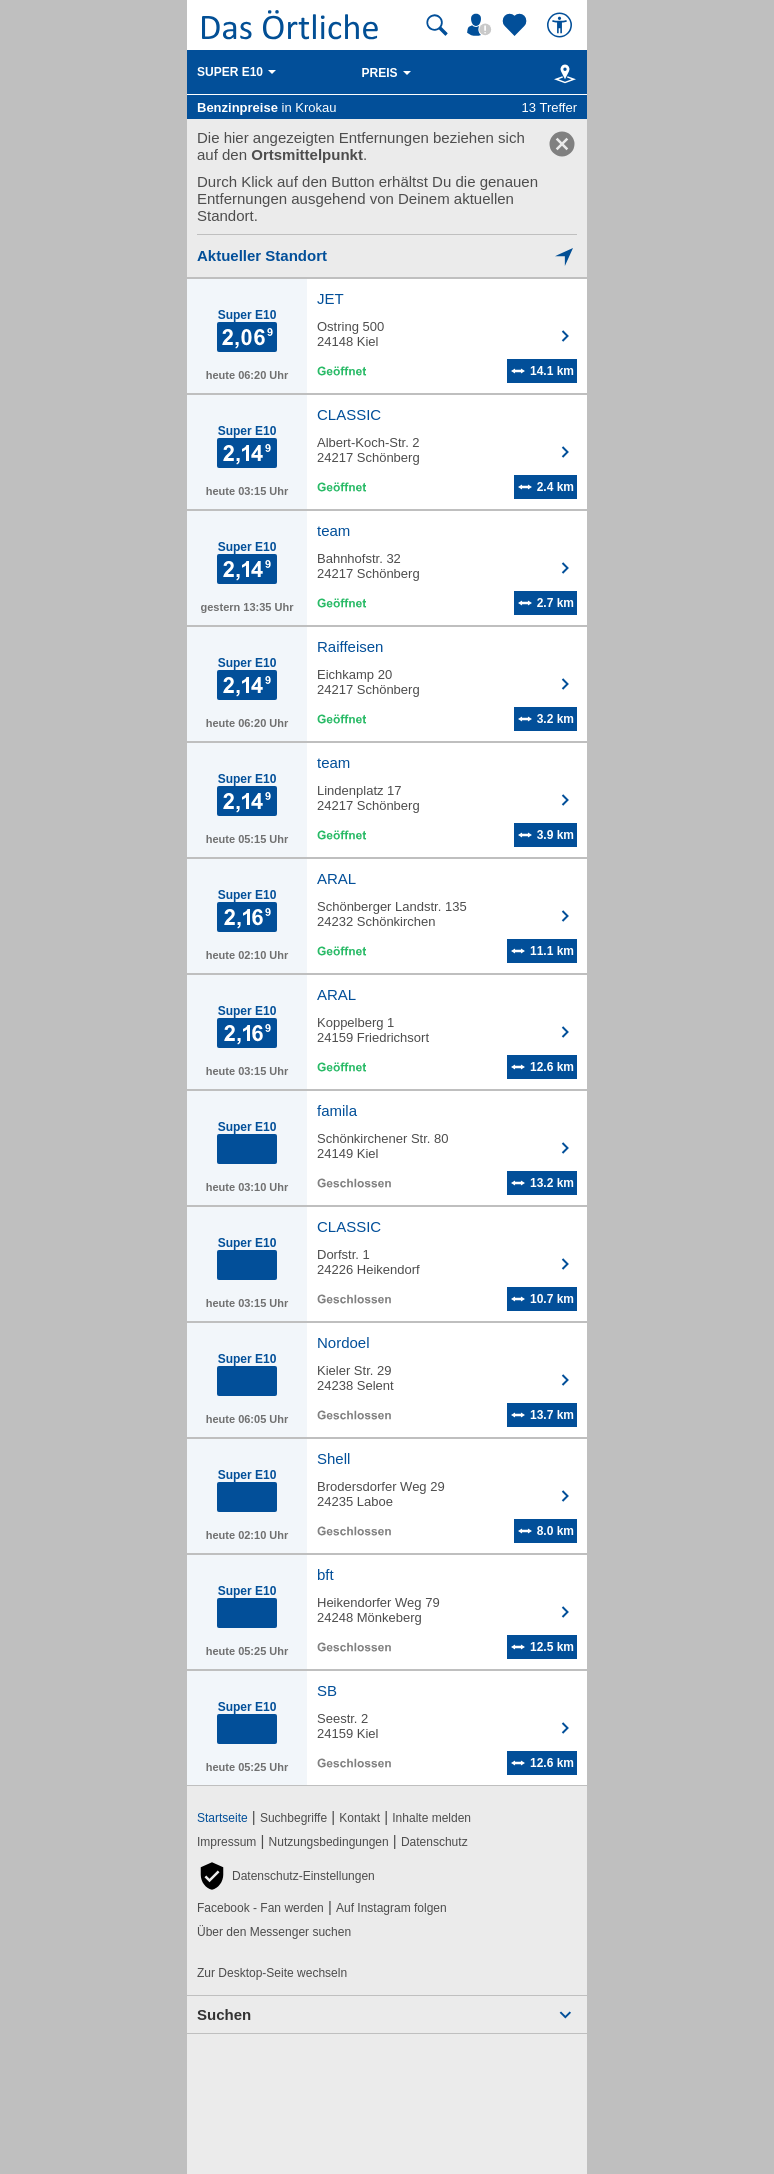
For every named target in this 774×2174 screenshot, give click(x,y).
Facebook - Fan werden (260, 1908)
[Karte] (561, 73)
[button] (286, 1876)
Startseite (222, 1818)
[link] (562, 144)
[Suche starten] (437, 25)
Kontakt (359, 1818)
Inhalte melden (431, 1818)
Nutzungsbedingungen (329, 1842)
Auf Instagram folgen (391, 1908)
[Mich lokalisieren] (387, 255)
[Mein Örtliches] (482, 25)
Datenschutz (434, 1842)
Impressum (226, 1842)
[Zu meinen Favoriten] (517, 25)
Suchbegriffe (293, 1818)
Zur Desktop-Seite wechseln (272, 1973)
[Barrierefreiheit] (562, 25)
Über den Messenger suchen (274, 1932)
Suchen (224, 2014)
